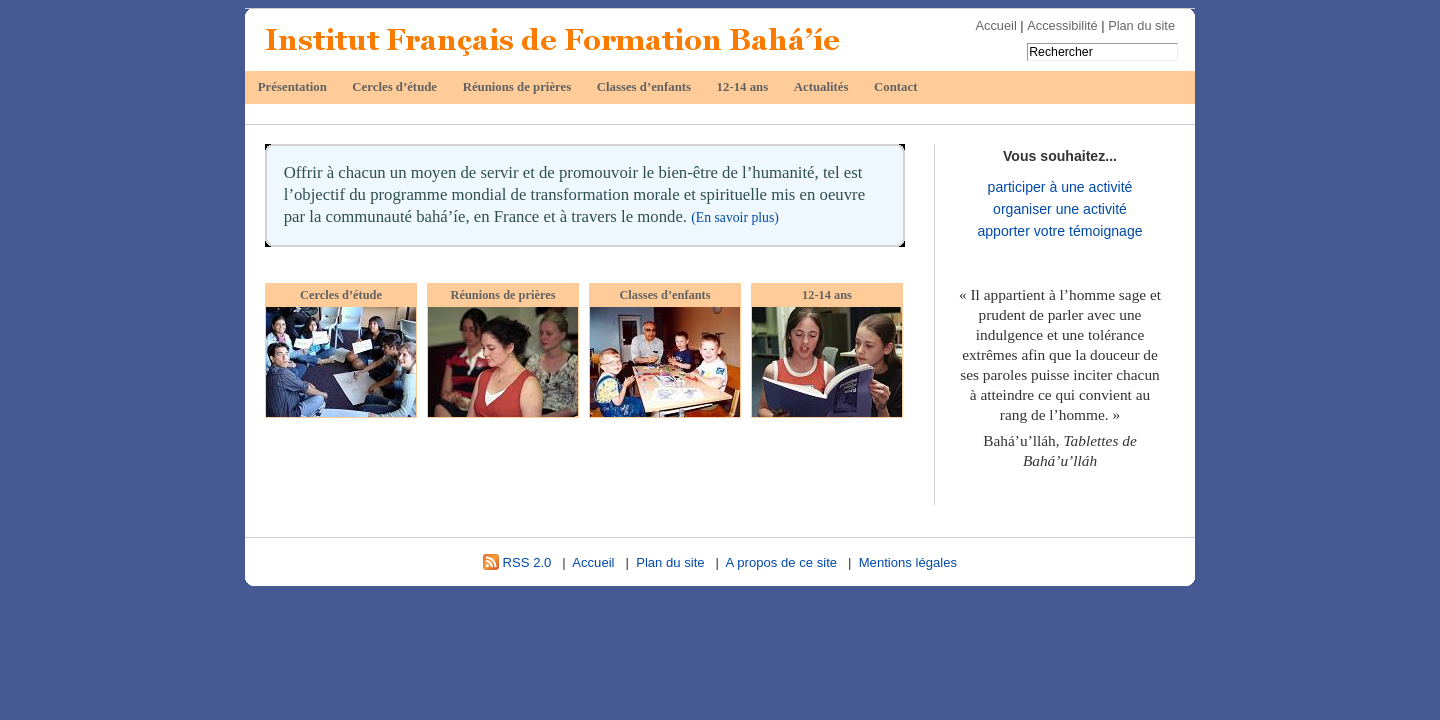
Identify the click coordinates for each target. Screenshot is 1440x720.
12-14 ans (743, 87)
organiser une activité (1060, 209)
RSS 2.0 (517, 562)
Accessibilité (1062, 25)
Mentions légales (908, 562)
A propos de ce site (782, 562)
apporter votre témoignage (1059, 231)
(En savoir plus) (735, 217)
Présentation (292, 87)
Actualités (821, 87)
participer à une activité (1060, 187)
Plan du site (1141, 25)
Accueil (996, 25)
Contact (895, 87)
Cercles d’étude (394, 87)
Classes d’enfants (644, 87)
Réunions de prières (517, 87)
